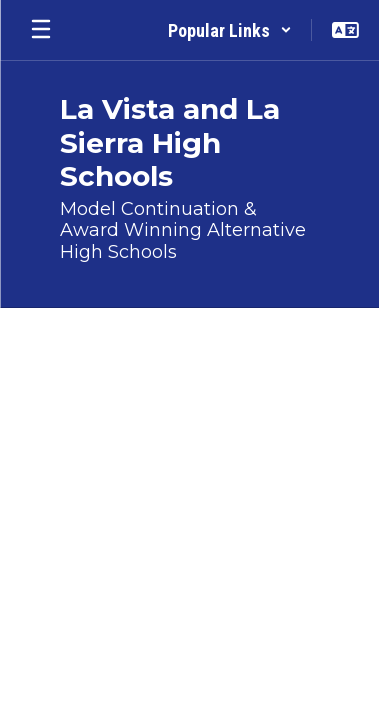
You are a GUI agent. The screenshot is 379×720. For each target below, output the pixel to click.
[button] (230, 30)
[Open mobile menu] (41, 30)
